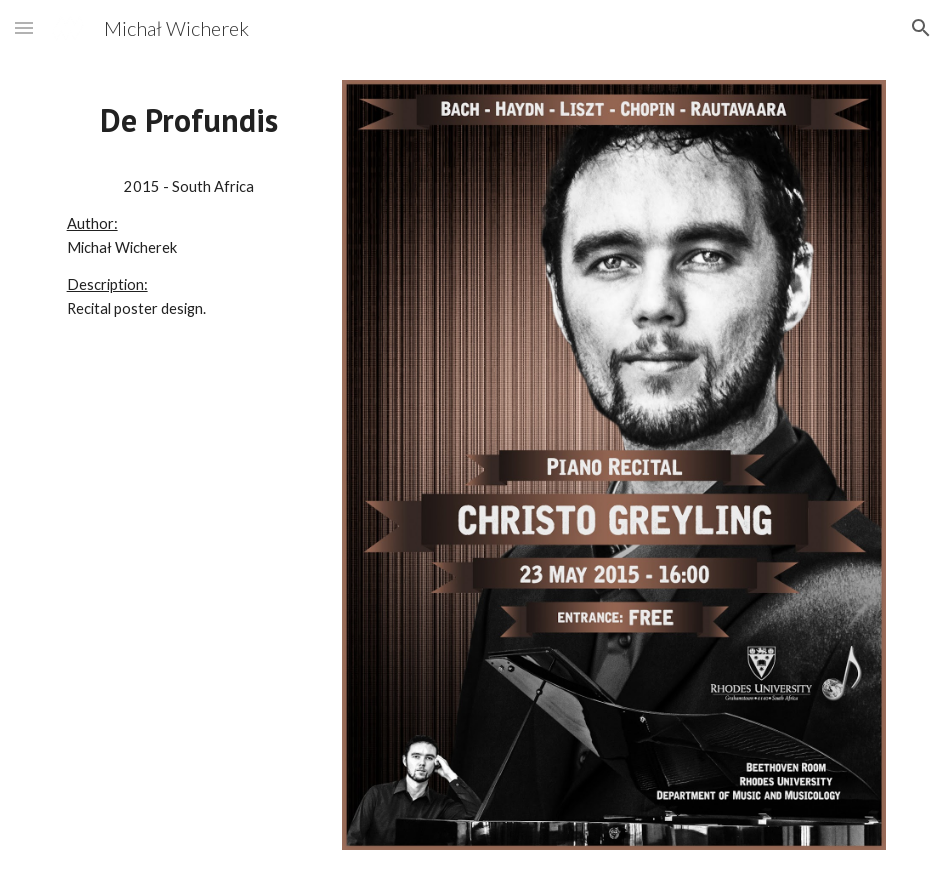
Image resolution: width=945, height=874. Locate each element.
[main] (190, 120)
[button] (24, 27)
